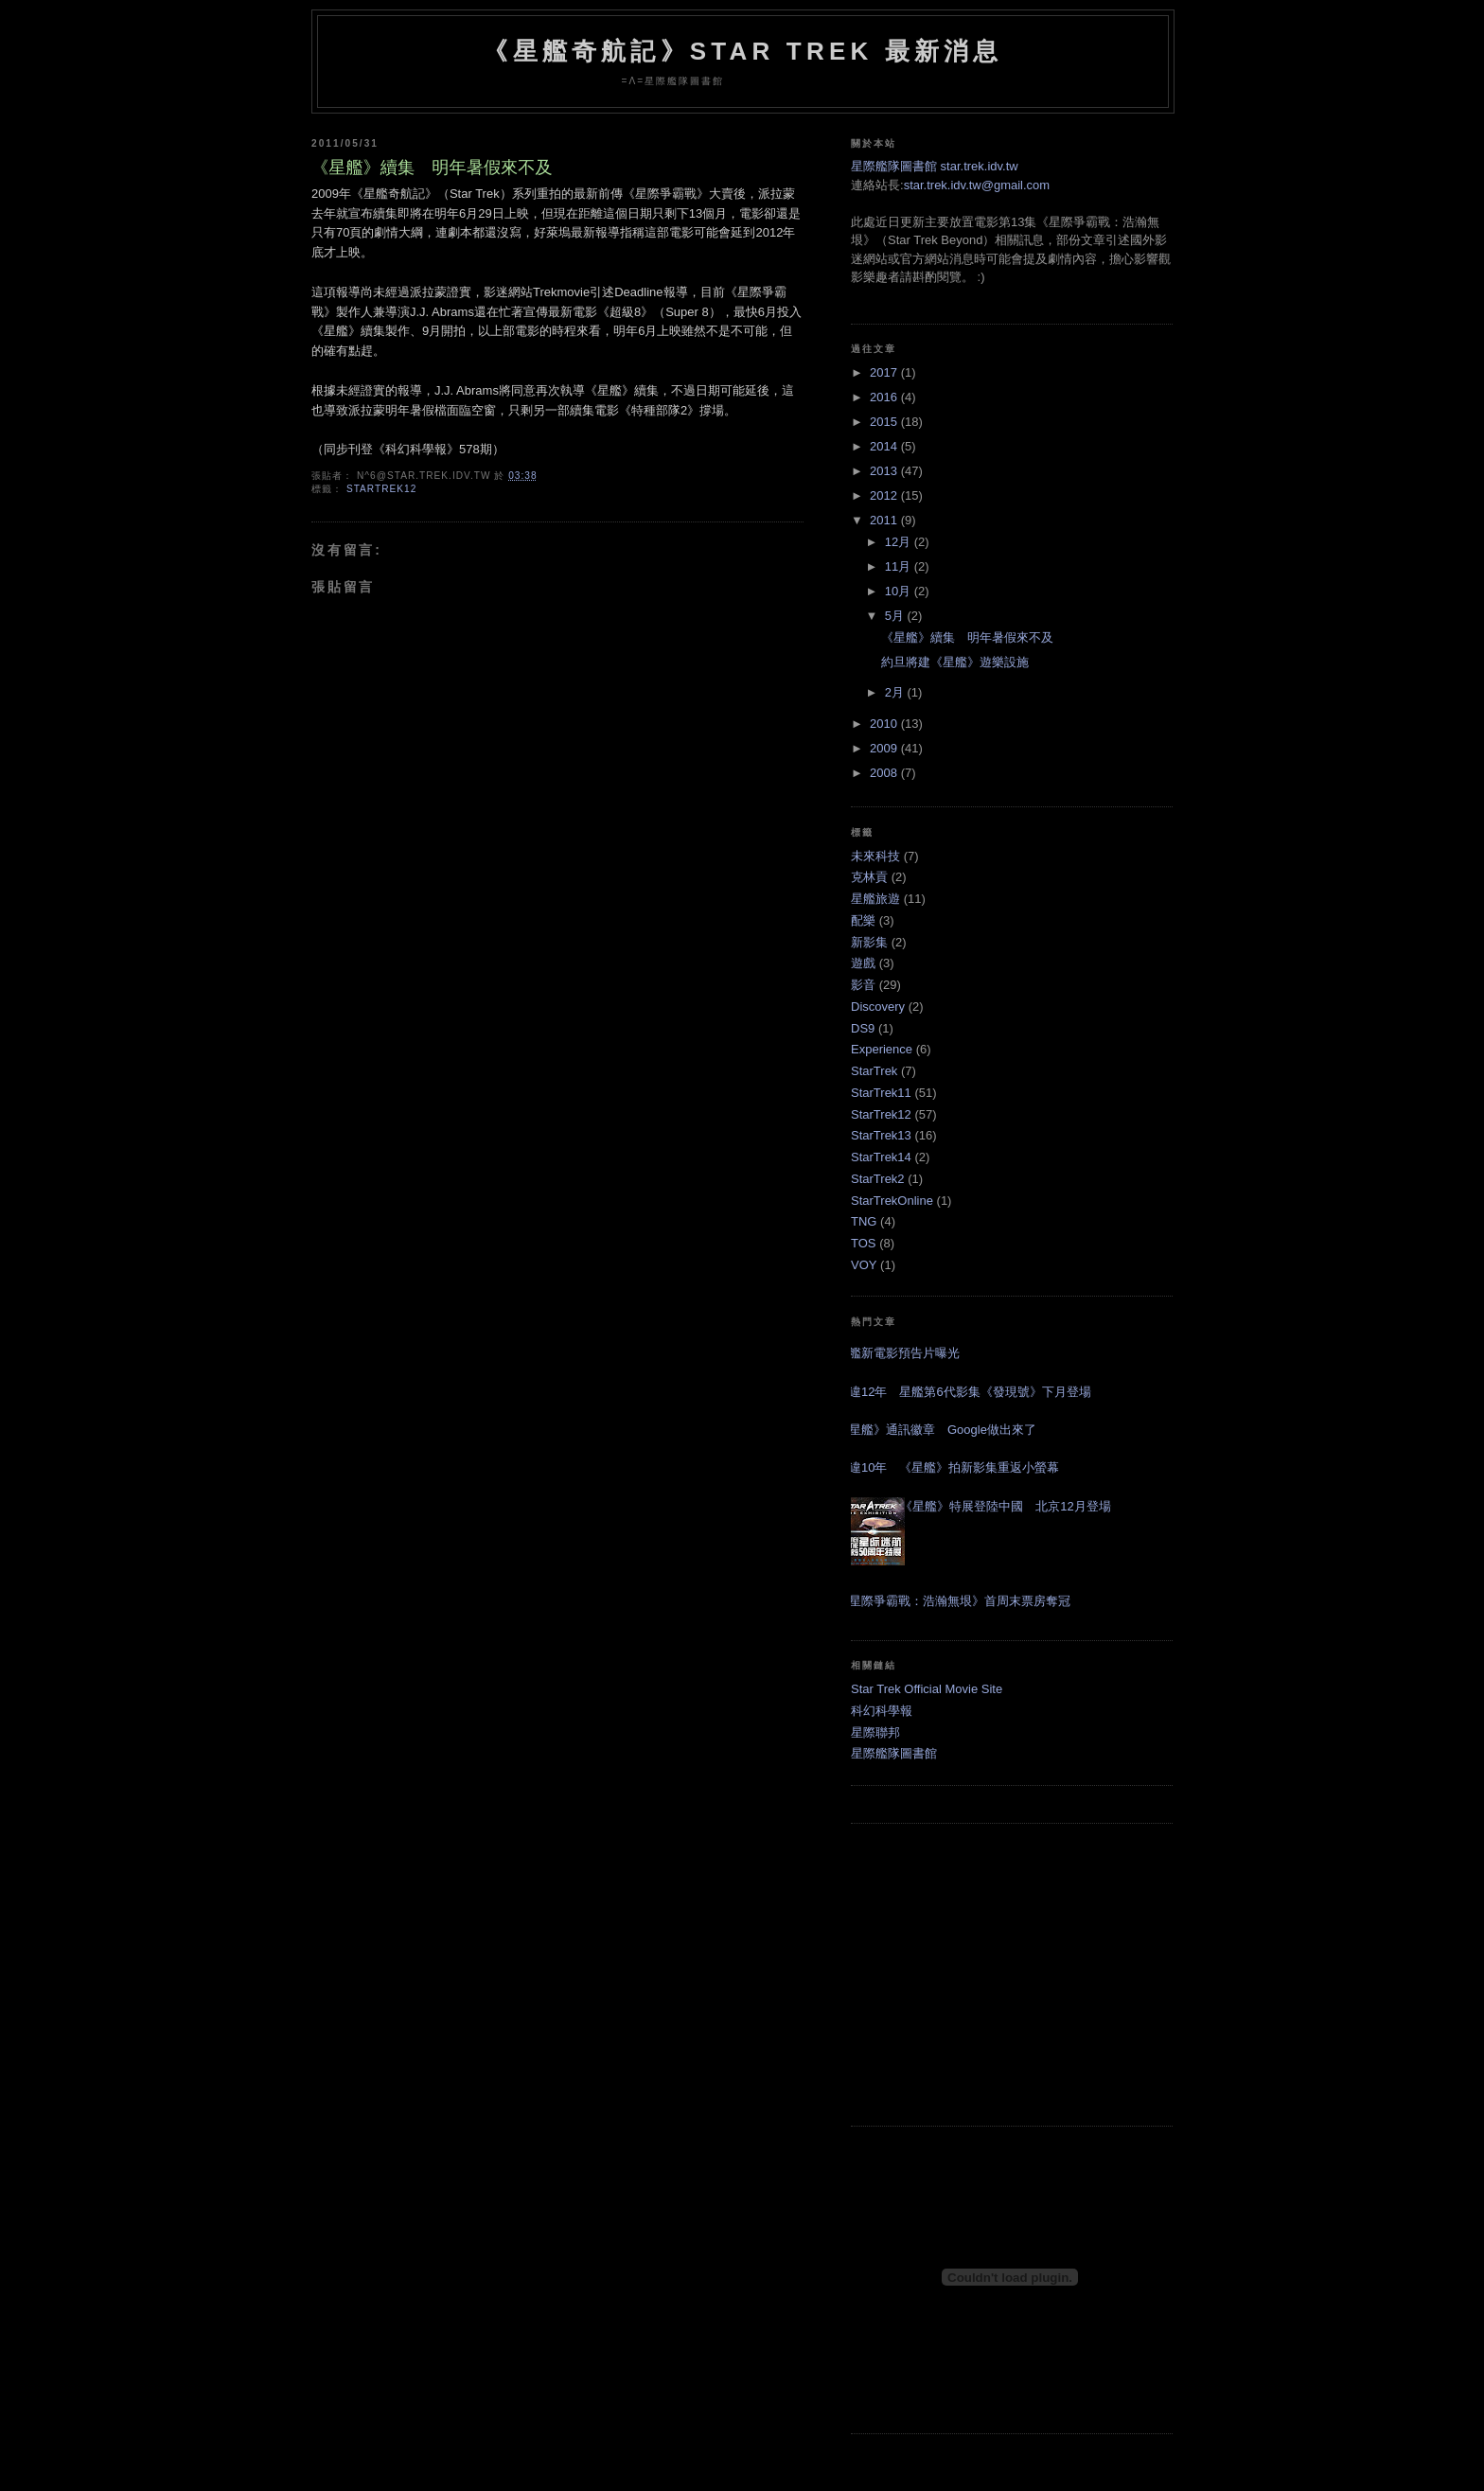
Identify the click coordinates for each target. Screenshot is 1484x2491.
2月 (896, 692)
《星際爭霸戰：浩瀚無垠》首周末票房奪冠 (953, 1601)
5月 (896, 616)
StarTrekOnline (892, 1200)
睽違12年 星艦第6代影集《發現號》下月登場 (964, 1392)
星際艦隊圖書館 (894, 1753)
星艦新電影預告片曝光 (898, 1353)
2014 (885, 446)
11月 (899, 566)
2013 (885, 471)
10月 (899, 591)
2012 (885, 495)
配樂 (863, 920)
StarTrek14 (881, 1157)
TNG (863, 1221)
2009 (885, 748)
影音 (863, 985)
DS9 (862, 1028)
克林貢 (869, 877)
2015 (885, 422)
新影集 (869, 942)
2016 (885, 397)
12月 (899, 542)
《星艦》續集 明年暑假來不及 (432, 167)
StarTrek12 (381, 489)
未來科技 (875, 856)
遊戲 (863, 963)
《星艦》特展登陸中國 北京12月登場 (1005, 1506)
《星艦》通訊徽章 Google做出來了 (936, 1429)
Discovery (878, 1006)
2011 (885, 520)
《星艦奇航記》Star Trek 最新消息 (742, 51)
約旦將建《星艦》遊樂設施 (955, 662)
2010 (885, 723)
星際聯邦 (875, 1732)
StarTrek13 (881, 1135)
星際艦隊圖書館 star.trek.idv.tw (934, 166)
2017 (885, 372)
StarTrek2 (878, 1179)
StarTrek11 (881, 1093)
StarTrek (874, 1071)
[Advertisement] (1012, 1974)
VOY (863, 1265)
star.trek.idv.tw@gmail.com (977, 185)
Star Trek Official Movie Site (926, 1689)
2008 (885, 773)
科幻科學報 (881, 1711)
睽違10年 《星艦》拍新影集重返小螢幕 (948, 1467)
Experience (881, 1049)
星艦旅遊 (875, 899)
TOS (863, 1243)
